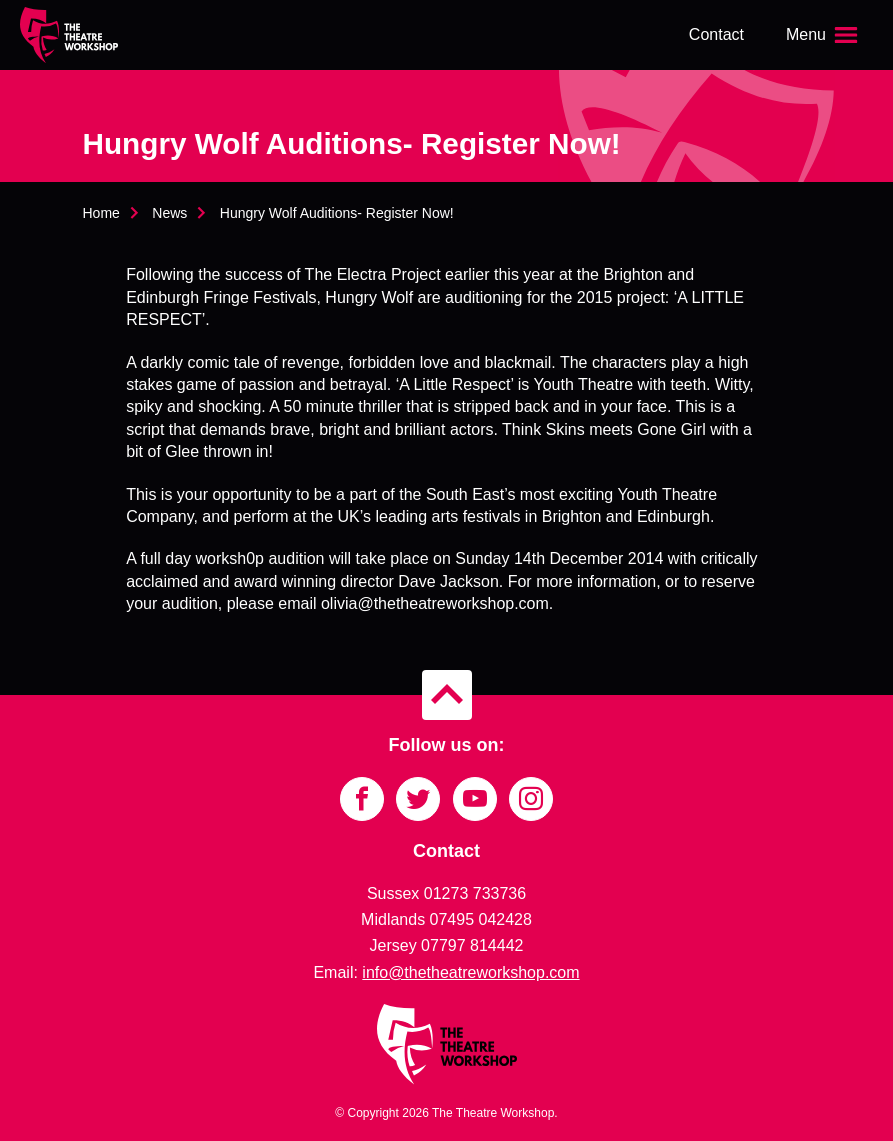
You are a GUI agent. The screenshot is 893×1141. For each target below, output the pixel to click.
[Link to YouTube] (475, 799)
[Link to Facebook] (362, 799)
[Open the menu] (824, 35)
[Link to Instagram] (531, 799)
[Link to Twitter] (418, 799)
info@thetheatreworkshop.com (470, 972)
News (169, 213)
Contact (716, 34)
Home (101, 213)
